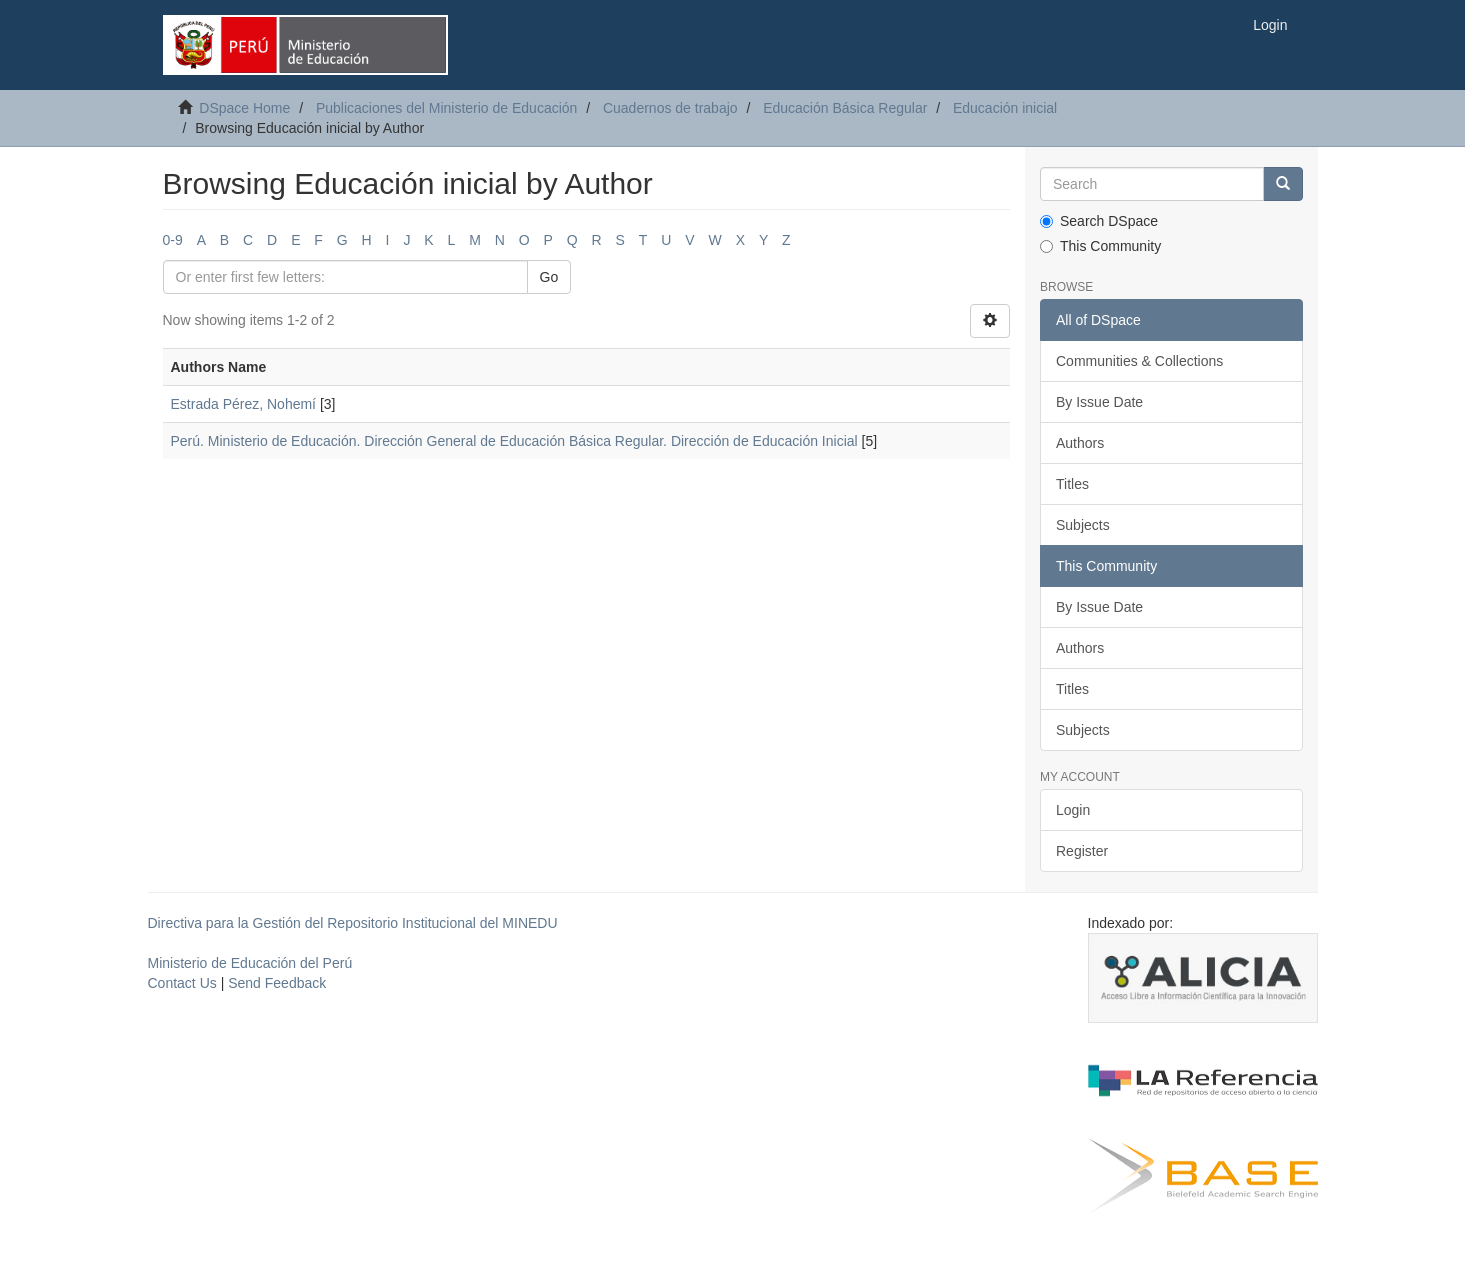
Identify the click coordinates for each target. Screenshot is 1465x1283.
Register (1082, 851)
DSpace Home (244, 108)
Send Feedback (277, 983)
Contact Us (182, 983)
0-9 (173, 240)
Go (549, 277)
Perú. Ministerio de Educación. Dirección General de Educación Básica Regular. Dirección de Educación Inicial (514, 441)
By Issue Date (1099, 402)
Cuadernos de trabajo (670, 108)
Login (1073, 810)
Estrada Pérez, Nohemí (244, 404)
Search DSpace (1099, 221)
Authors (1080, 443)
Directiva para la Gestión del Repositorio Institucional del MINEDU (353, 923)
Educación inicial (1005, 108)
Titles (1072, 484)
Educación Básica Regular (845, 108)
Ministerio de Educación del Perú (250, 963)
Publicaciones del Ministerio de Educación (446, 108)
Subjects (1083, 525)
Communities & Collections (1139, 361)
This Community (1100, 246)
